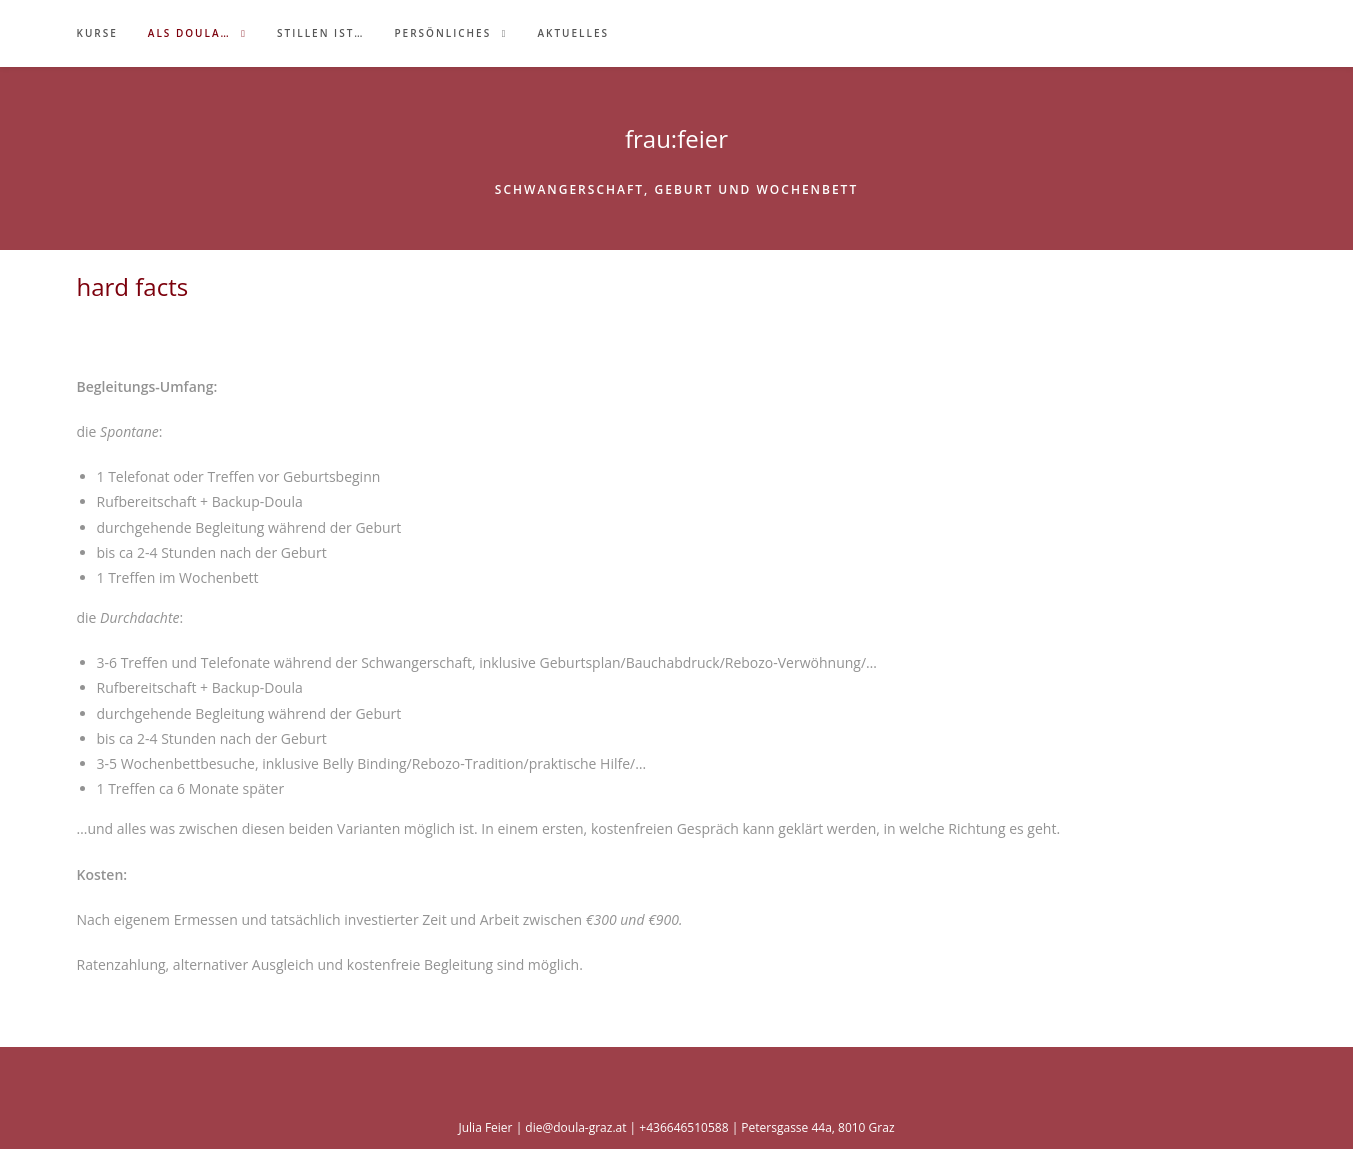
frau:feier (676, 138)
